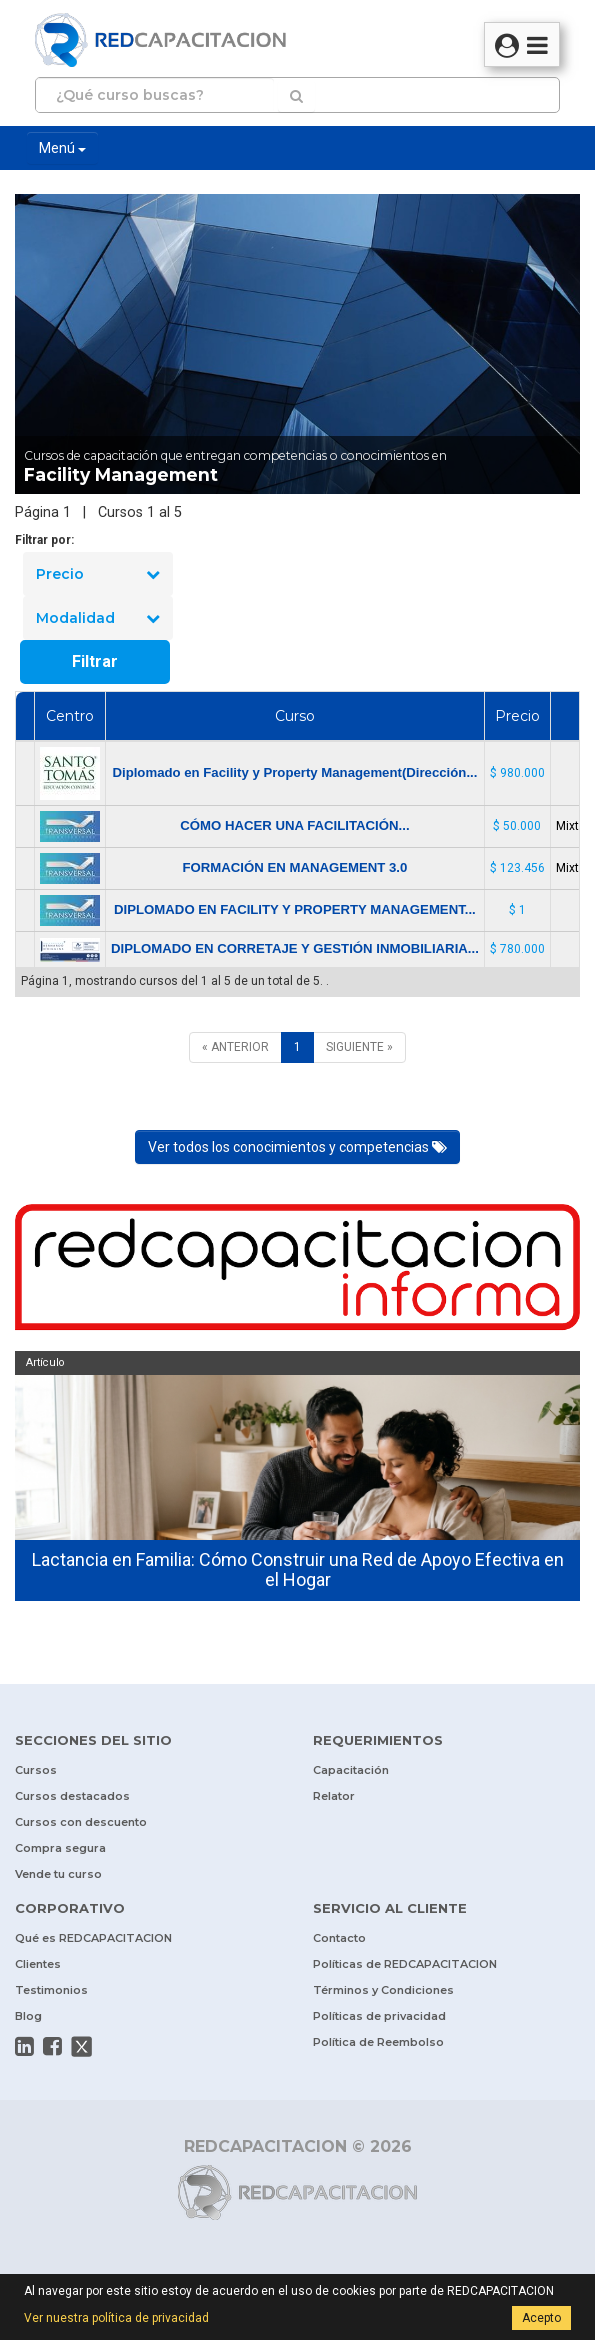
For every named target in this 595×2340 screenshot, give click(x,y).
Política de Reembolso (378, 2042)
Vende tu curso (58, 1874)
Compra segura (60, 1848)
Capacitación (351, 1770)
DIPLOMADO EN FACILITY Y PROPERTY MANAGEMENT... (295, 909)
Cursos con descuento (81, 1822)
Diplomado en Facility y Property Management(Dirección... (294, 772)
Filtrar (95, 661)
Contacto (339, 1938)
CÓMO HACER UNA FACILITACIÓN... (294, 825)
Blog (28, 2016)
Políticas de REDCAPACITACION (405, 1964)
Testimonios (51, 1990)
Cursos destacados (72, 1796)
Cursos (36, 1770)
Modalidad (98, 618)
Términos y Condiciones (383, 1990)
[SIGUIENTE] (359, 1047)
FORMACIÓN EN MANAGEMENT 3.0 (294, 867)
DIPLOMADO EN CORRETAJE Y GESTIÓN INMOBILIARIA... (295, 948)
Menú (62, 148)
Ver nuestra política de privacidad (116, 2318)
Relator (334, 1796)
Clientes (38, 1964)
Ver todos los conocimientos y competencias (297, 1147)
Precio (98, 574)
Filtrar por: (44, 540)
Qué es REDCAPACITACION (93, 1938)
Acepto (541, 2318)
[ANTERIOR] (235, 1047)
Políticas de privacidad (379, 2016)
